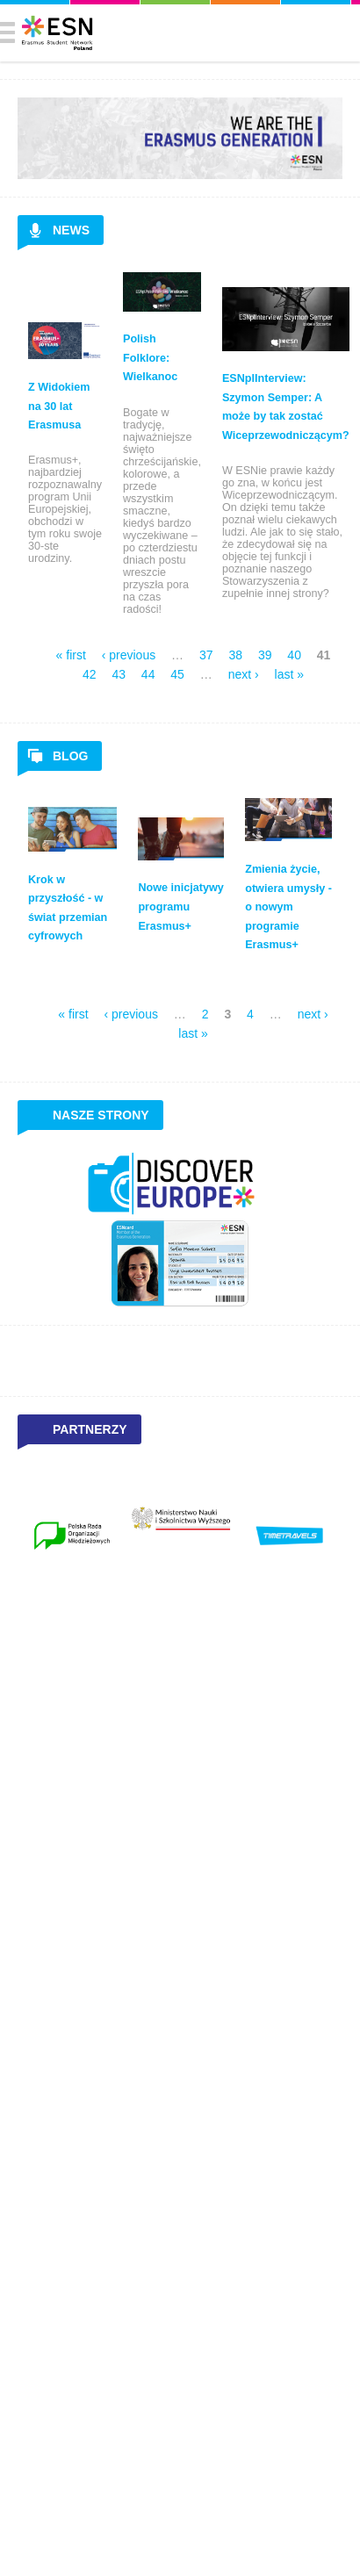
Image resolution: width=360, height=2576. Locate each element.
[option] (72, 1535)
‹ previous (128, 655)
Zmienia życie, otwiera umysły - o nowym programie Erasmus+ (288, 907)
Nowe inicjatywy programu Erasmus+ (180, 906)
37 (206, 655)
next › (243, 674)
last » (289, 674)
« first (71, 655)
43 (119, 674)
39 (265, 655)
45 (177, 674)
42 (90, 674)
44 (148, 674)
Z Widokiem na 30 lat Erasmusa (59, 406)
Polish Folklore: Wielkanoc (150, 358)
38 (235, 655)
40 (294, 655)
